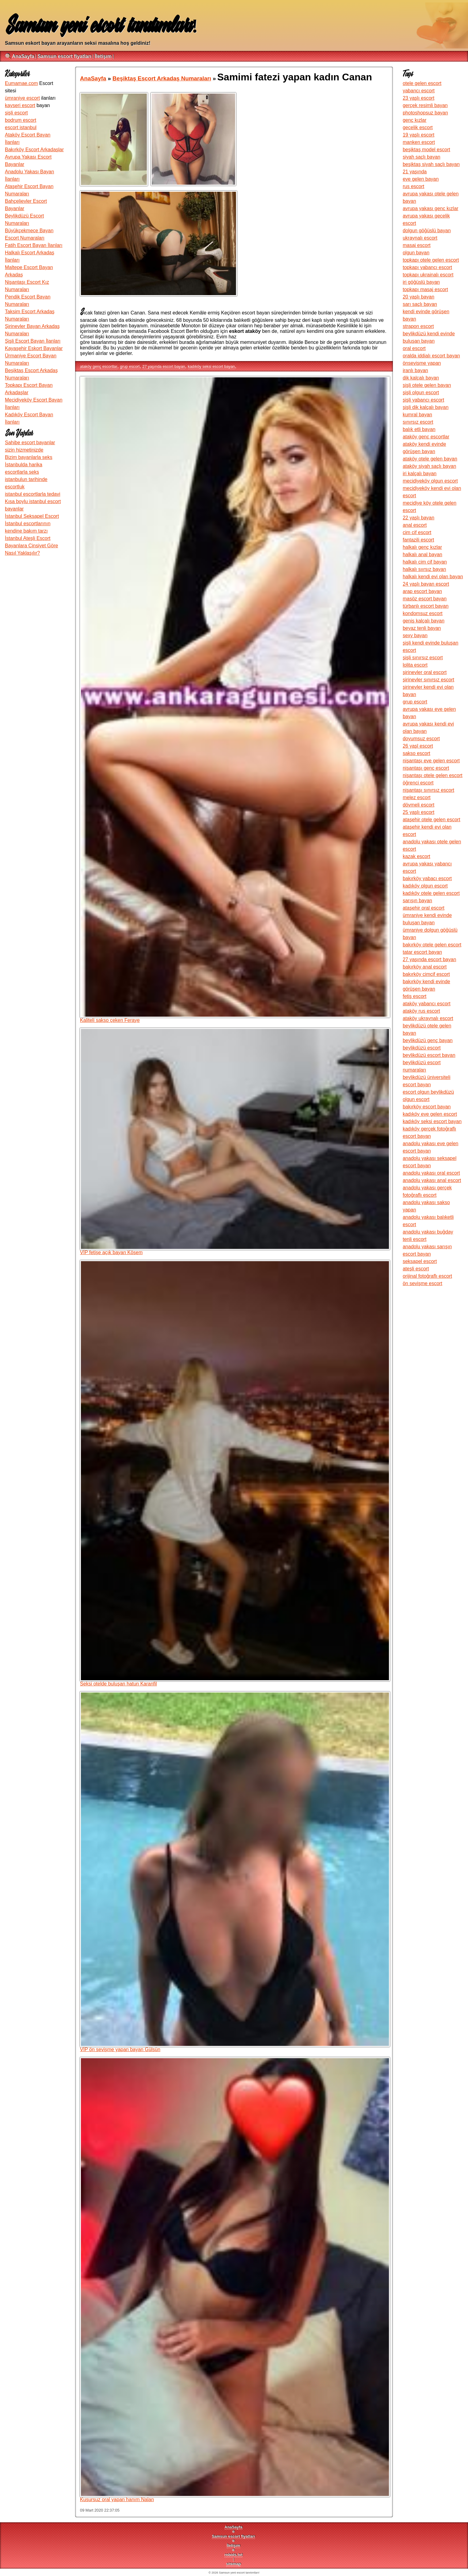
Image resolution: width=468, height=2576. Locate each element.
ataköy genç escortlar (98, 366)
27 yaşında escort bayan (164, 366)
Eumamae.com (21, 83)
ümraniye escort (22, 98)
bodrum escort (20, 120)
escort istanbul (20, 127)
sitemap (233, 2564)
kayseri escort (20, 105)
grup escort (130, 366)
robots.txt (233, 2554)
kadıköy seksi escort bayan (211, 366)
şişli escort (16, 112)
